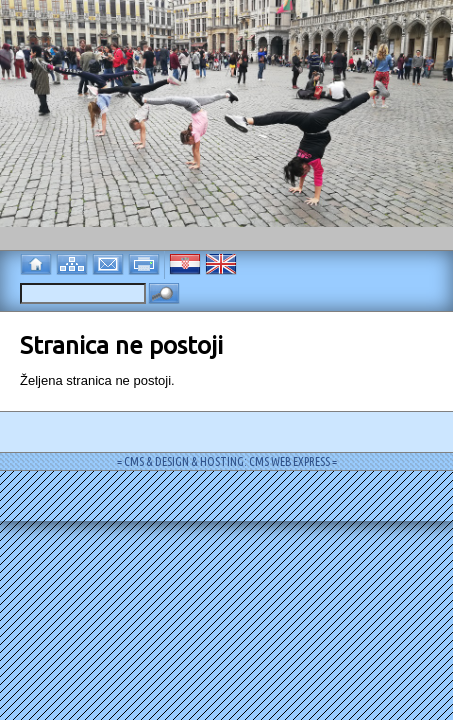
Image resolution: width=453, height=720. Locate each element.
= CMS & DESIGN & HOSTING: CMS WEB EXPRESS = (227, 461)
